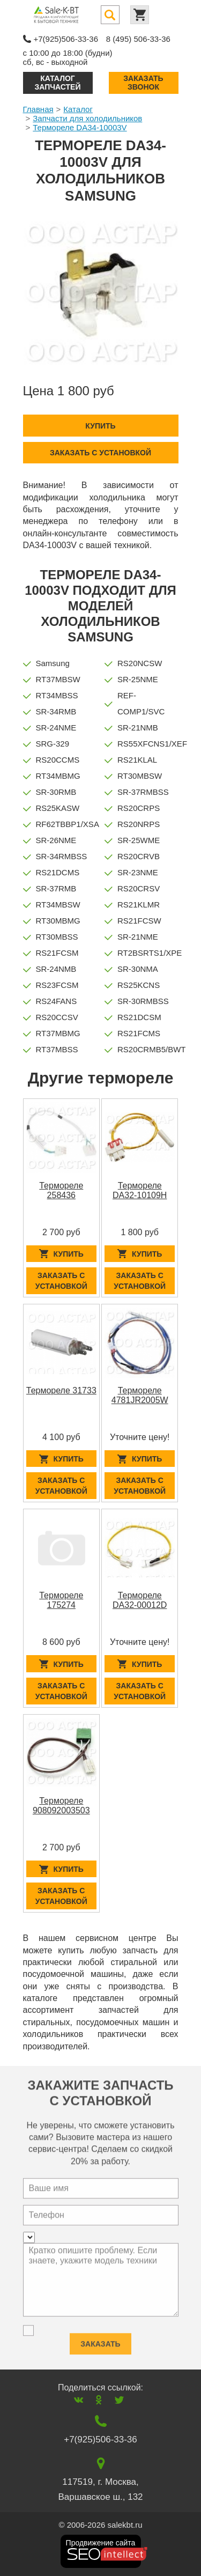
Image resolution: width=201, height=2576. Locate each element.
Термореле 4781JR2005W (139, 1395)
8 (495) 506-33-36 (138, 38)
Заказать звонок (143, 82)
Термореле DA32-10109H (140, 1190)
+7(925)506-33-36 (66, 38)
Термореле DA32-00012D (140, 1600)
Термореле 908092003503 (61, 1805)
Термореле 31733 (61, 1390)
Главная (38, 109)
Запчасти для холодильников (87, 118)
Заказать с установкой (100, 452)
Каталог (78, 109)
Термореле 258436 (61, 1190)
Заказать (100, 2339)
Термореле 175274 (61, 1600)
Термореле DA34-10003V (79, 127)
